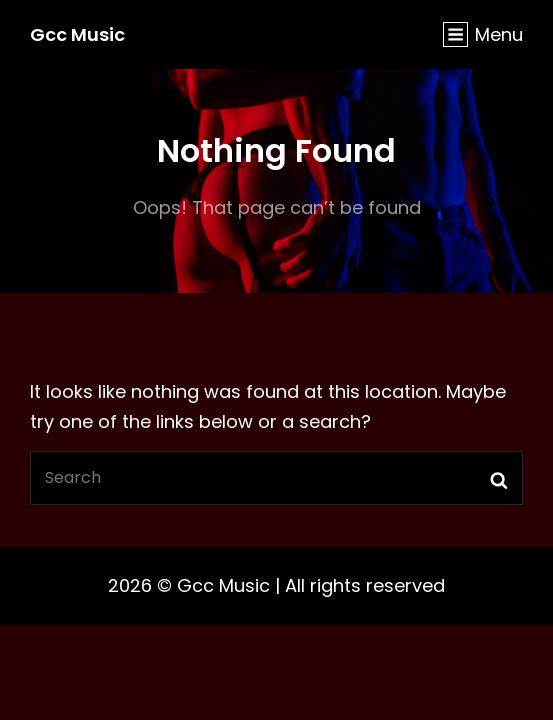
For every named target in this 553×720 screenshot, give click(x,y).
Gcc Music (77, 34)
